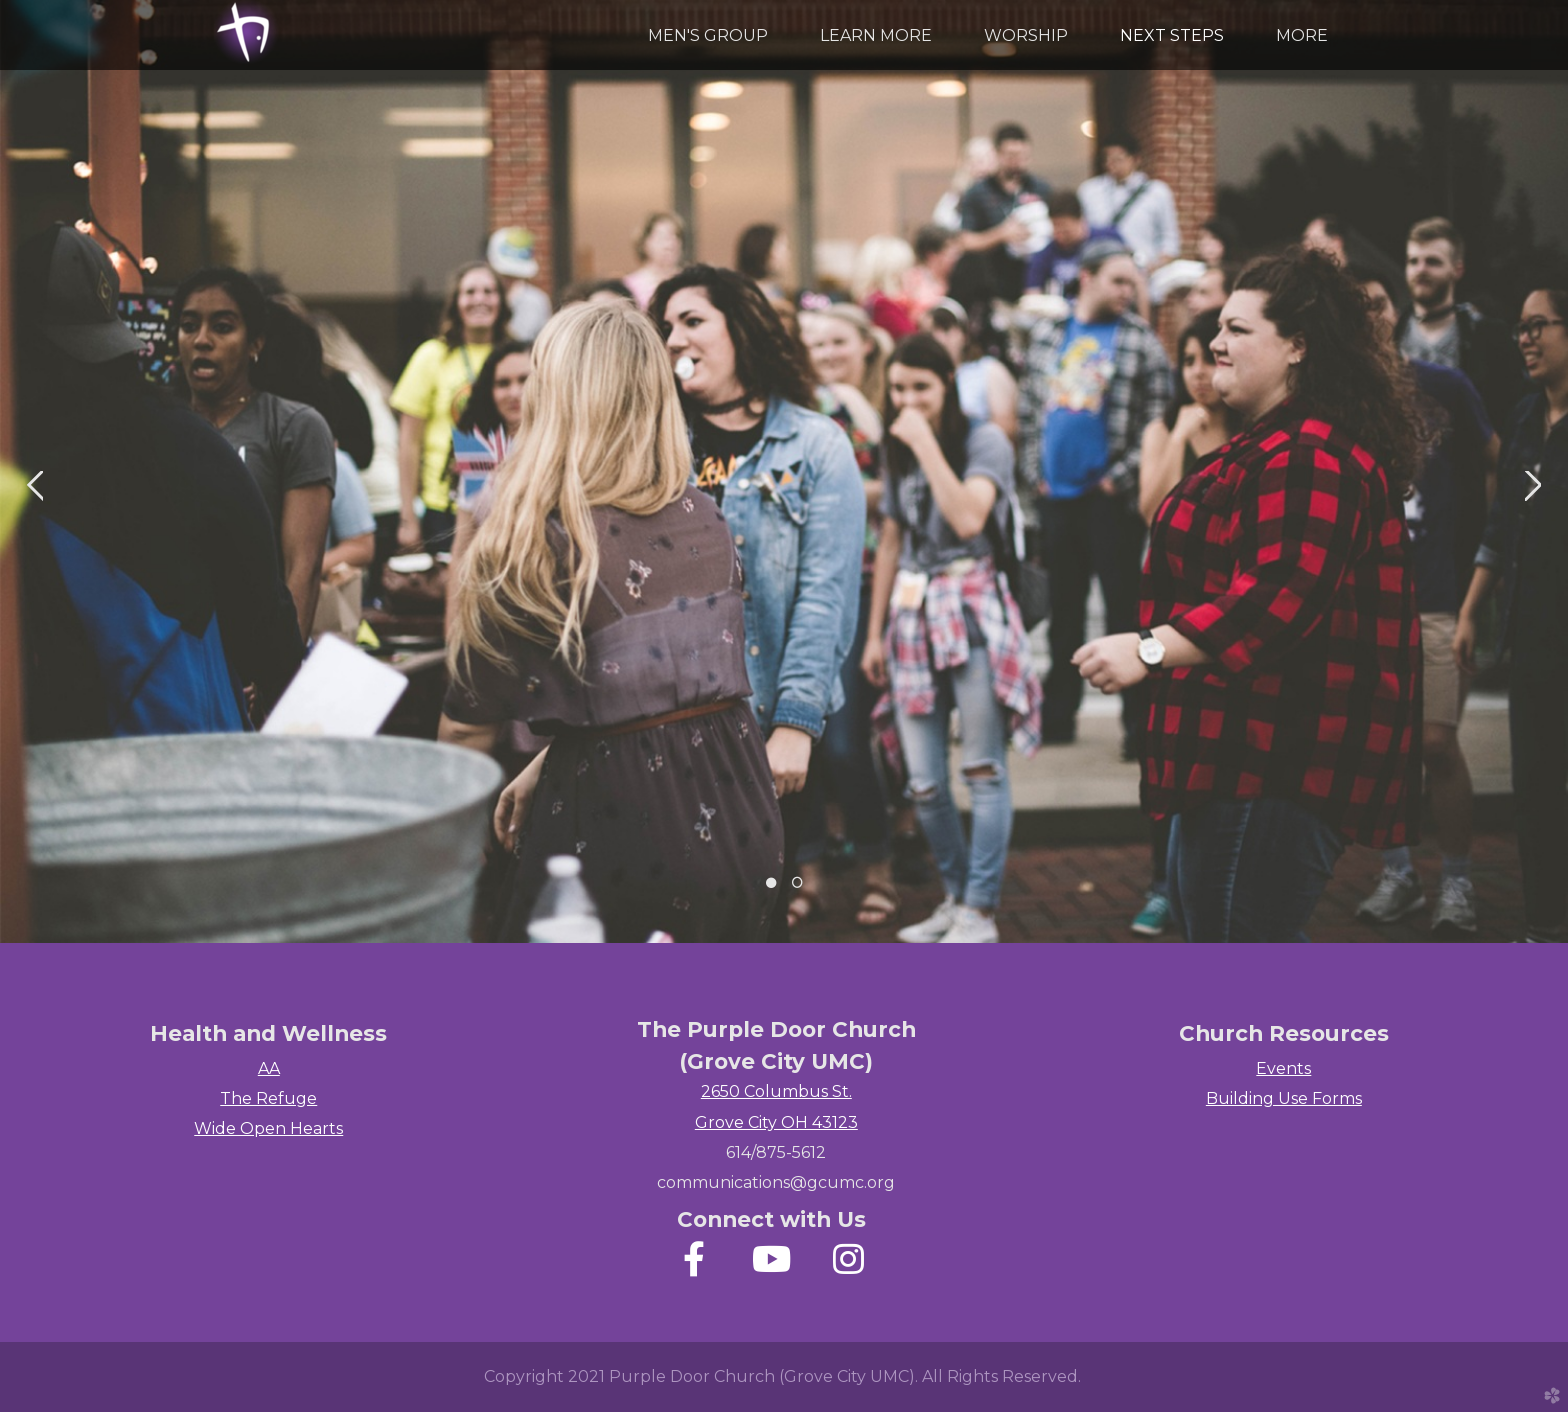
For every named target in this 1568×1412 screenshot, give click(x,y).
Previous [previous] (35, 486)
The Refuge (268, 1098)
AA (269, 1068)
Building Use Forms (1284, 1098)
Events (1283, 1068)
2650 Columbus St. (776, 1091)
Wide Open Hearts (268, 1128)
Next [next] (1533, 486)
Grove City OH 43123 (776, 1122)
